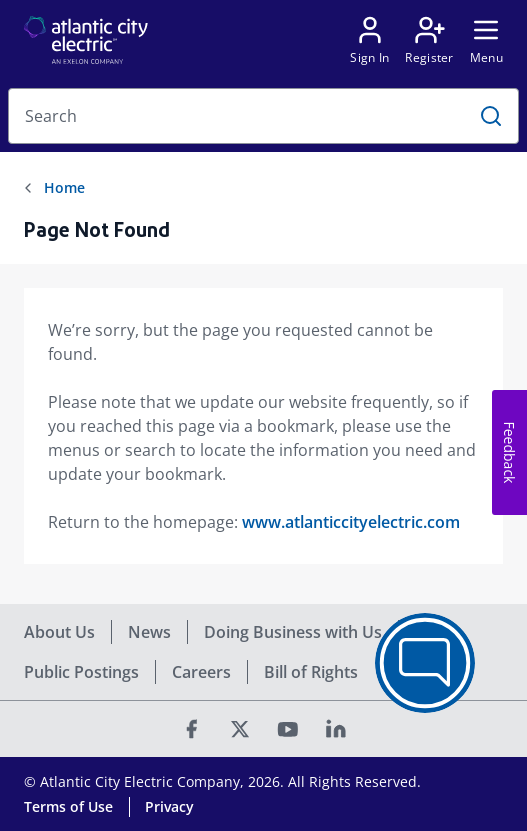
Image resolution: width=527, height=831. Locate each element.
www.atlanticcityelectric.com (351, 522)
